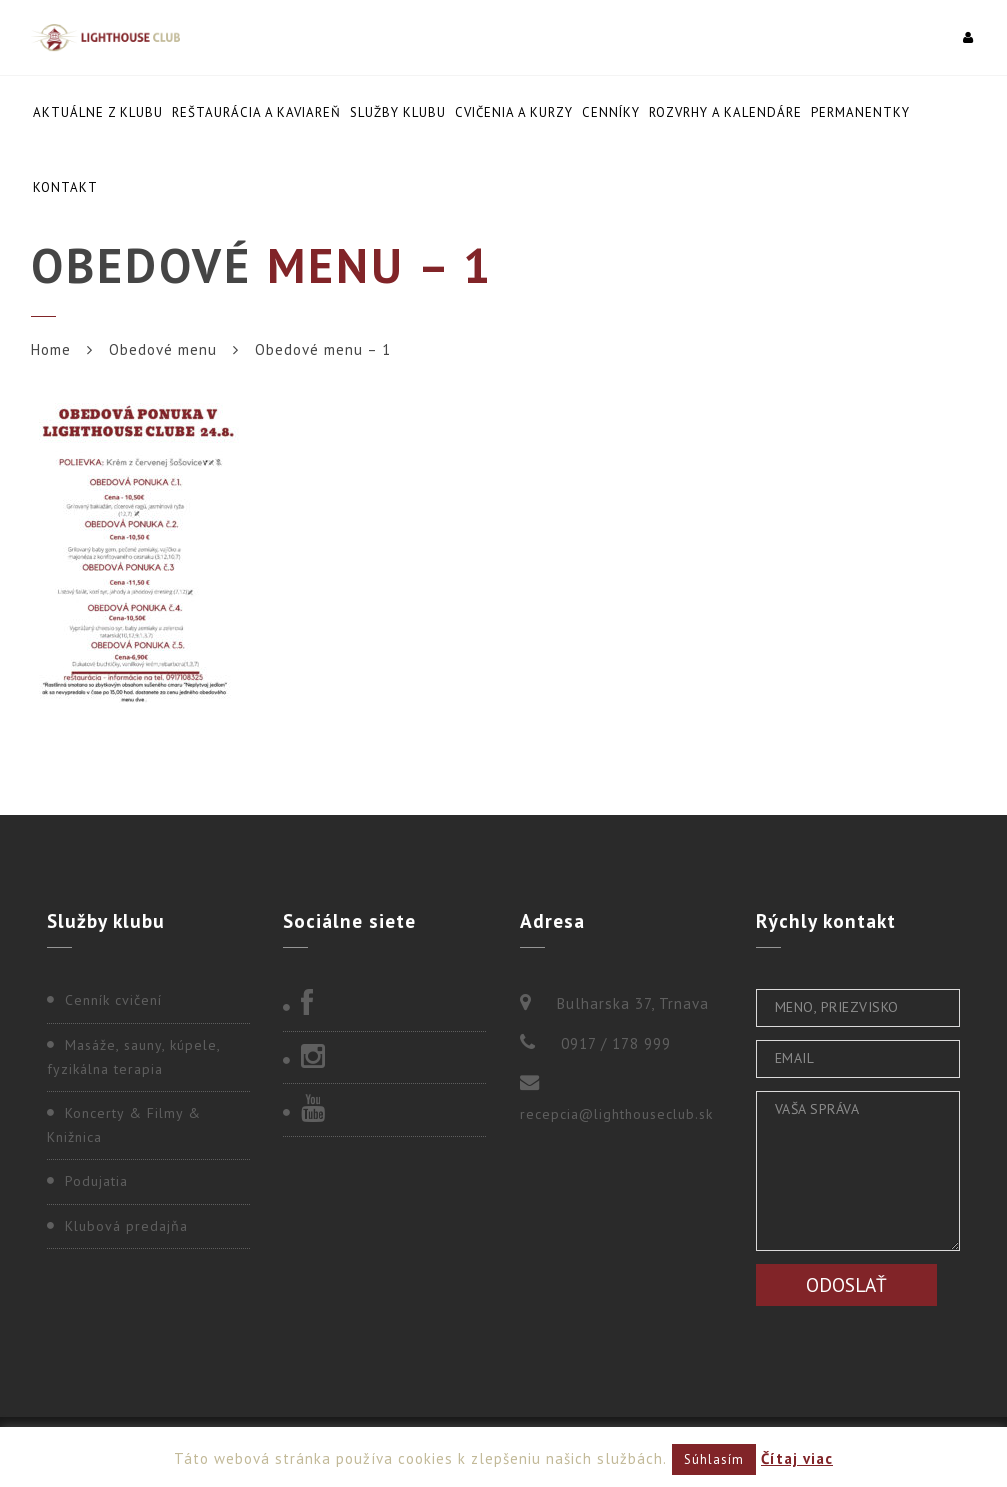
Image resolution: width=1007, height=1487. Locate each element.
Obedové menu (163, 349)
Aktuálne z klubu (98, 112)
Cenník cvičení (113, 1000)
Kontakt (65, 187)
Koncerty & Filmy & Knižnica (124, 1125)
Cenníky (611, 112)
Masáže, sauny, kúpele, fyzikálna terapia (133, 1057)
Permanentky (860, 112)
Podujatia (96, 1181)
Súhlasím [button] (714, 1459)
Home (51, 349)
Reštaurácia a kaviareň (256, 112)
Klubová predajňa (126, 1226)
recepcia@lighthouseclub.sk (616, 1114)
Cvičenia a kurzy (514, 112)
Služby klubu (398, 112)
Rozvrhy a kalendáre (725, 112)
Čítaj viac (797, 1458)
